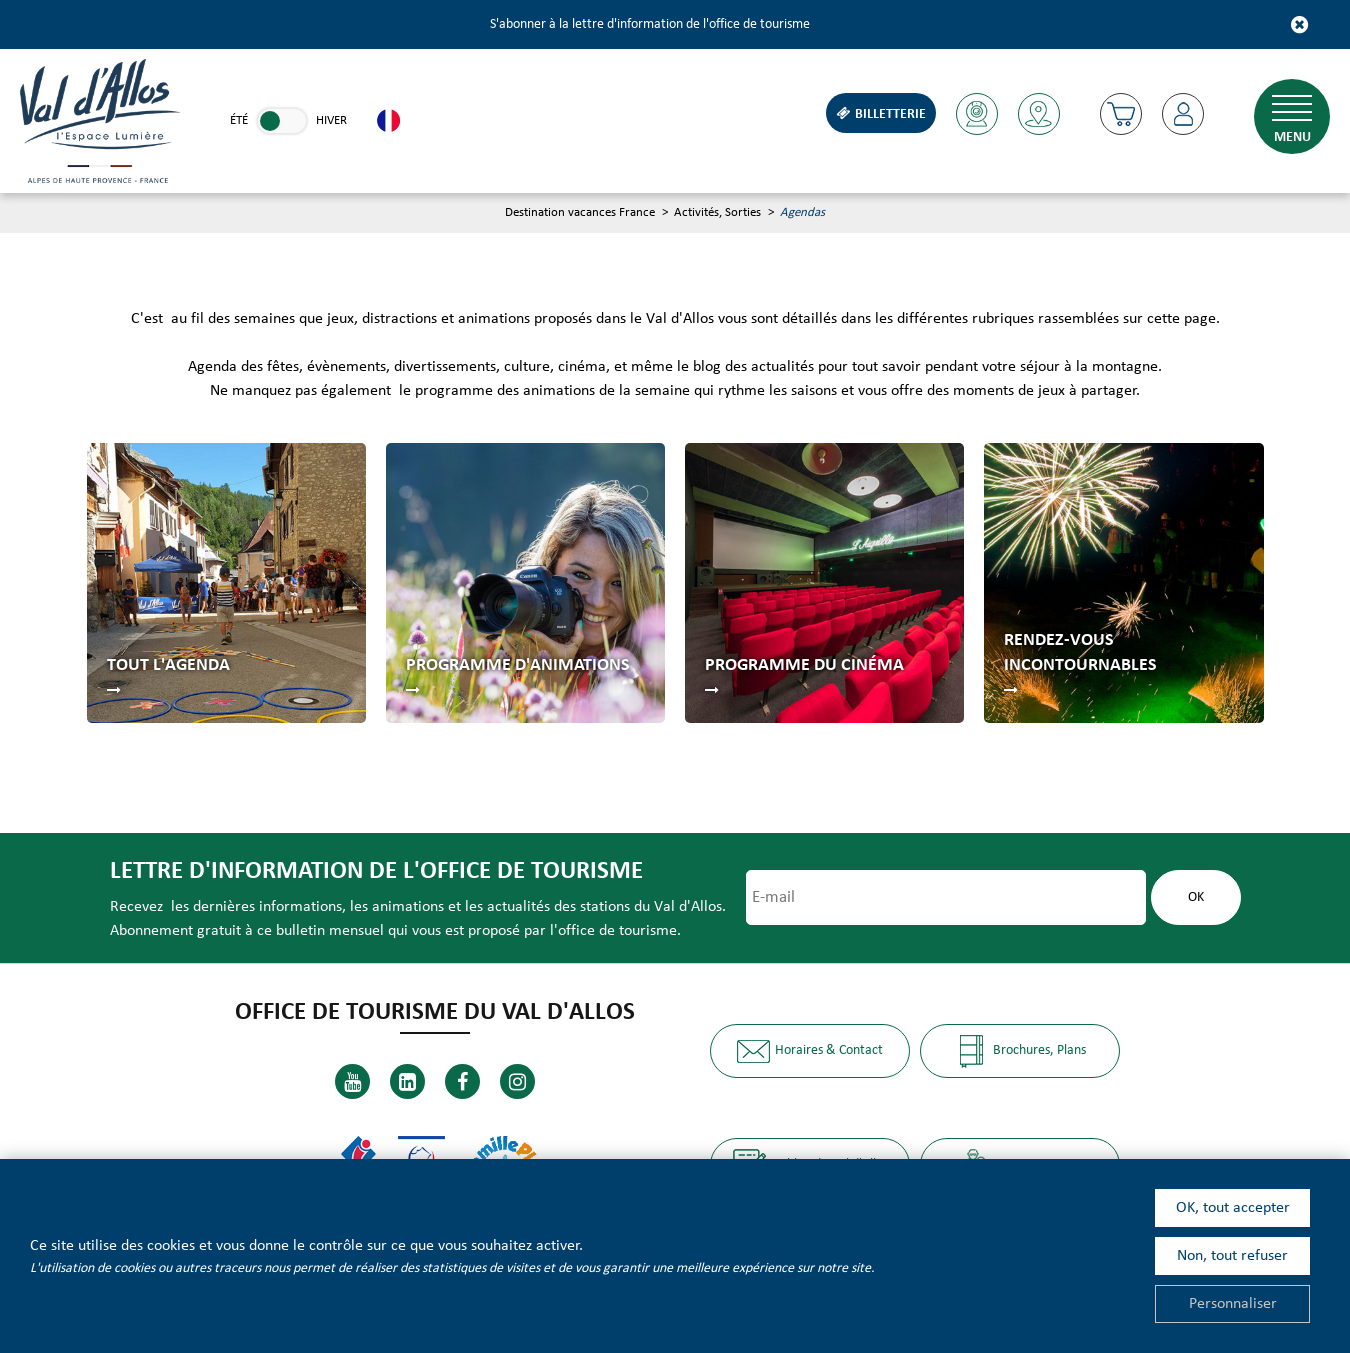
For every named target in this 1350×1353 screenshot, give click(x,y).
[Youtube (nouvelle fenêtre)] (352, 1081)
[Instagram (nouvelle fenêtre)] (517, 1081)
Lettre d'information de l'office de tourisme (376, 871)
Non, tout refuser (1232, 1256)
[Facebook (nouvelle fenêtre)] (462, 1081)
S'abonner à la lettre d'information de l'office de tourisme (650, 24)
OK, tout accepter (1233, 1208)
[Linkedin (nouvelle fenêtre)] (407, 1081)
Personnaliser (1233, 1304)
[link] (282, 121)
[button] (1121, 114)
